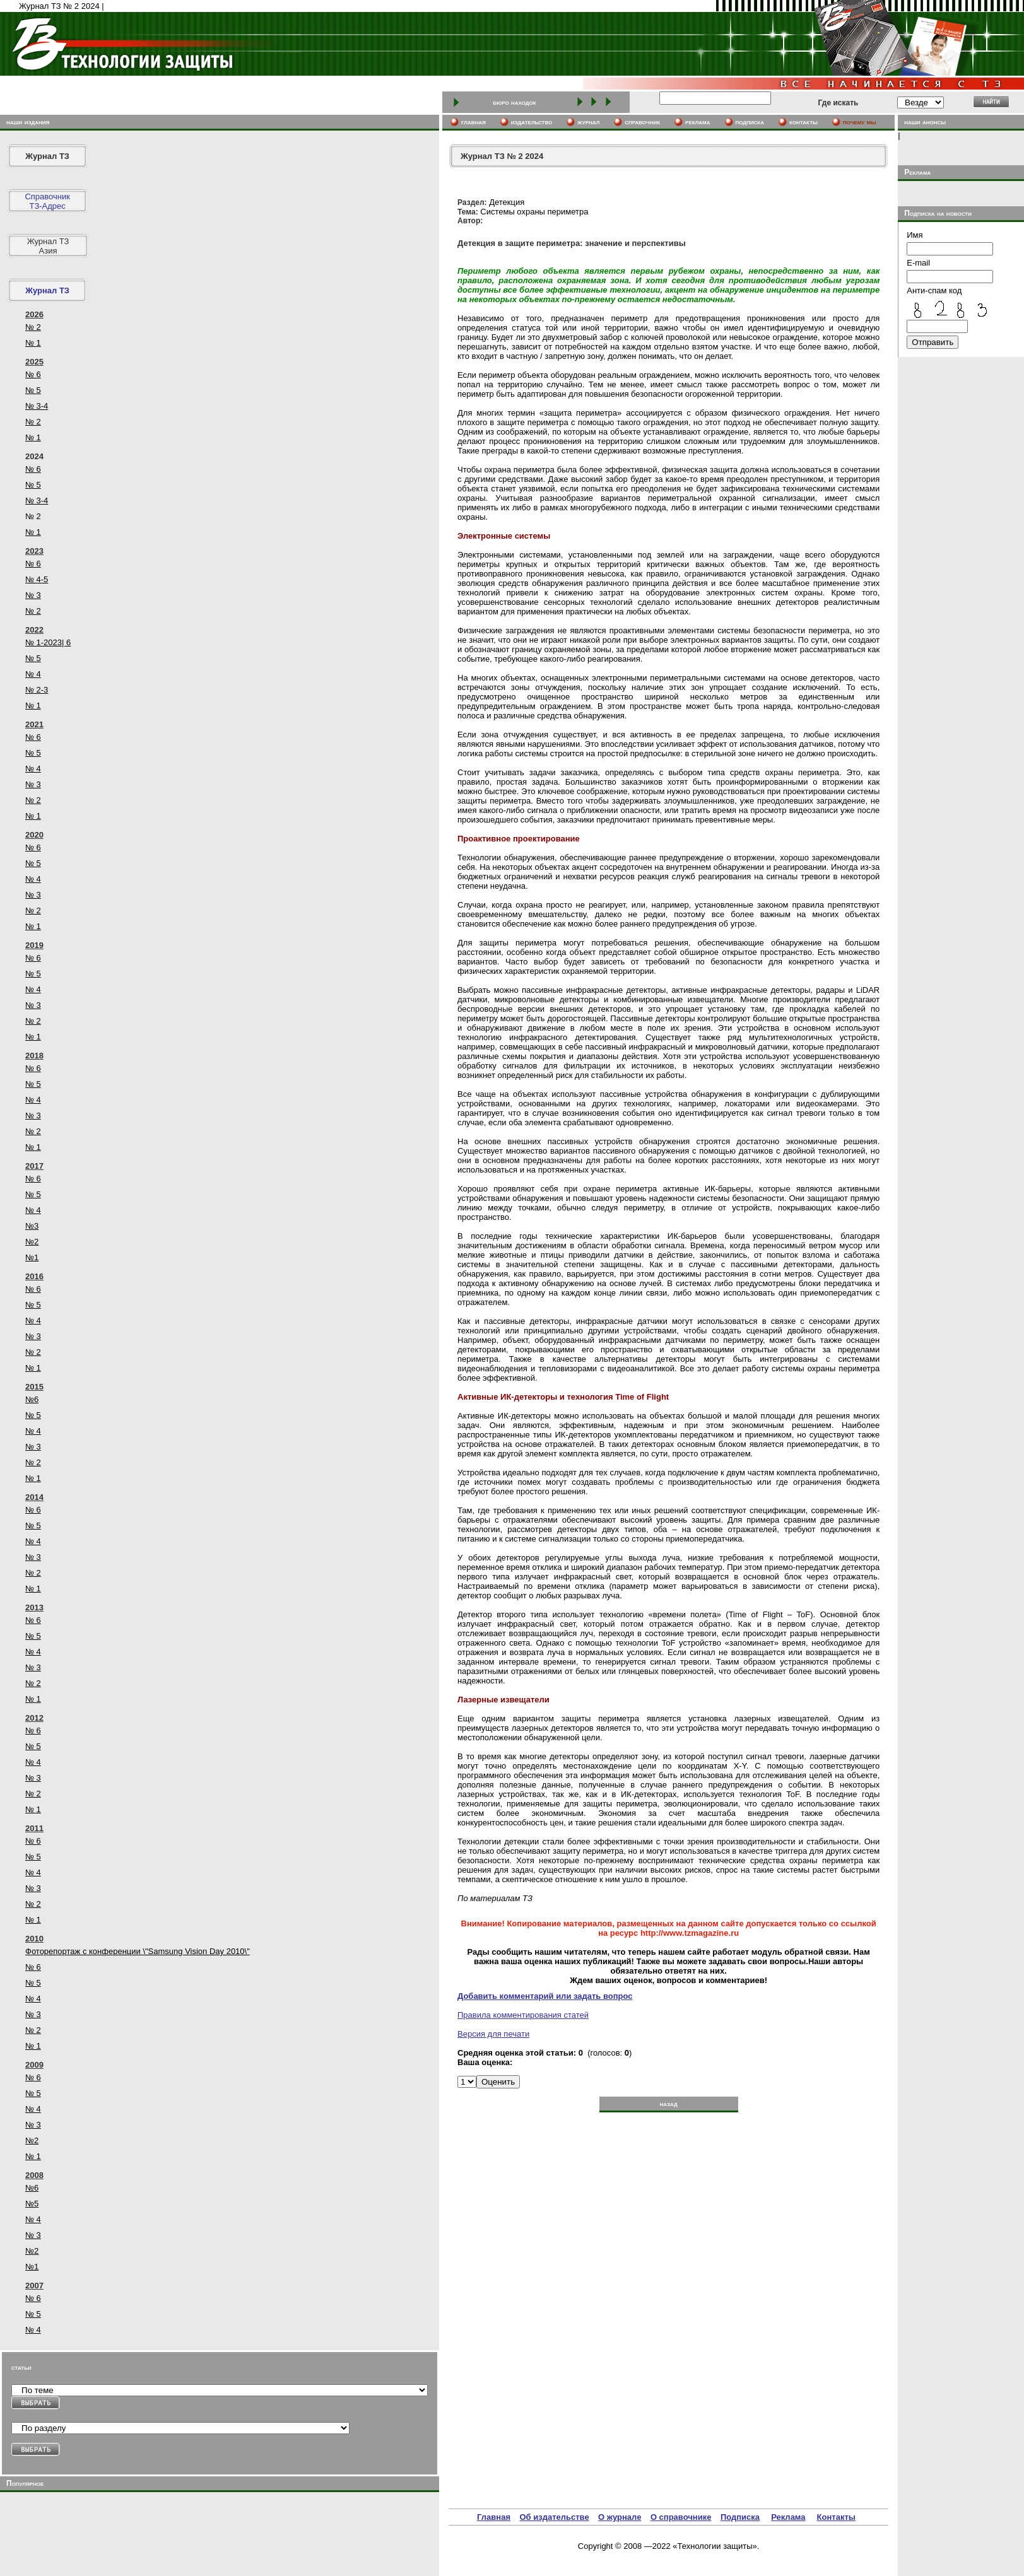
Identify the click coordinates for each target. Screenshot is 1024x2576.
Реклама (788, 2517)
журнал (588, 122)
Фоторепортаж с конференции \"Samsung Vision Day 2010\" (137, 1951)
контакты (803, 122)
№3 (31, 1226)
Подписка (740, 2517)
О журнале (619, 2517)
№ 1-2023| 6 (48, 642)
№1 (31, 1257)
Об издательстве (554, 2517)
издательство (532, 122)
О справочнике (681, 2517)
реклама (697, 122)
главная (473, 122)
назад (668, 2103)
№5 (31, 2203)
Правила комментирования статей (523, 2015)
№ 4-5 (36, 579)
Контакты (836, 2517)
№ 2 (33, 327)
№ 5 (33, 390)
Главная (493, 2517)
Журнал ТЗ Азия (48, 246)
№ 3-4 (36, 406)
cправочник (642, 122)
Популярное (25, 2483)
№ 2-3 (36, 689)
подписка (750, 122)
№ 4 (33, 674)
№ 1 (33, 343)
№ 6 (33, 374)
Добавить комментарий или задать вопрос (545, 1996)
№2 (31, 1241)
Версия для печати (493, 2034)
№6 (31, 1399)
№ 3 (33, 595)
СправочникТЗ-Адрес (47, 201)
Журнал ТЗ (47, 156)
